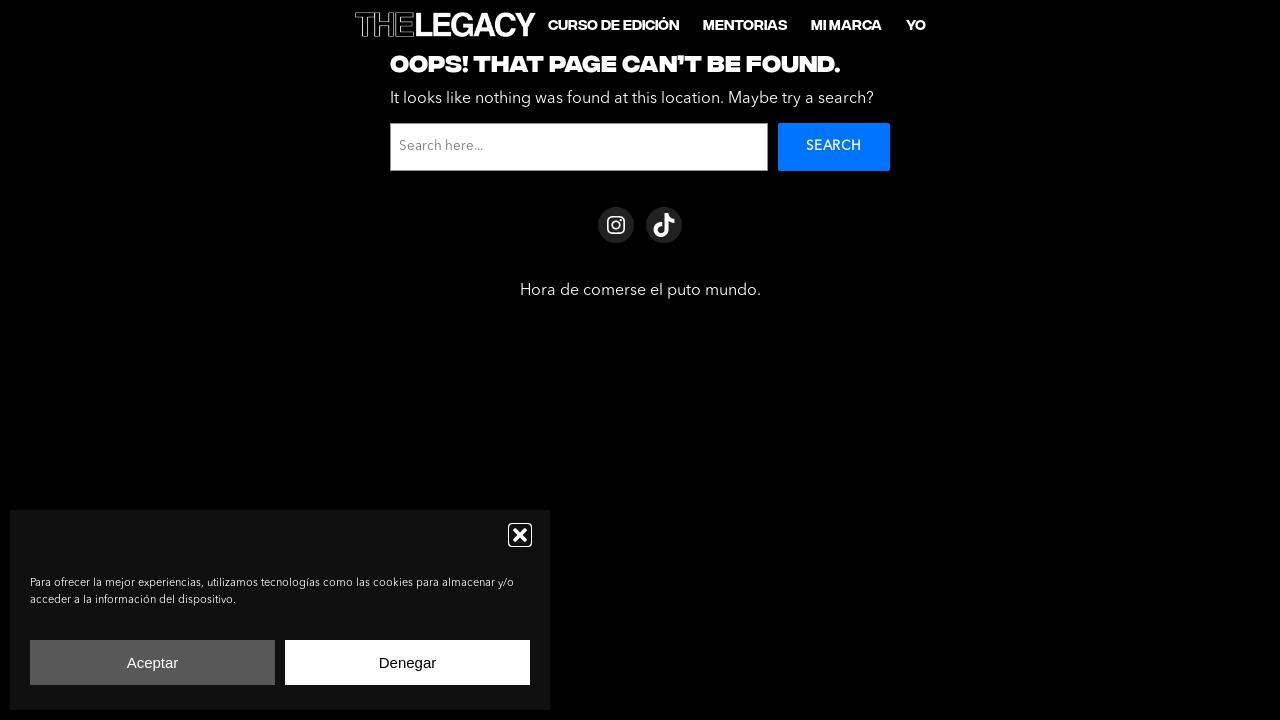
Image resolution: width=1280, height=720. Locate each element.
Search (834, 146)
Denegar (408, 662)
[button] (520, 535)
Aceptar (153, 662)
